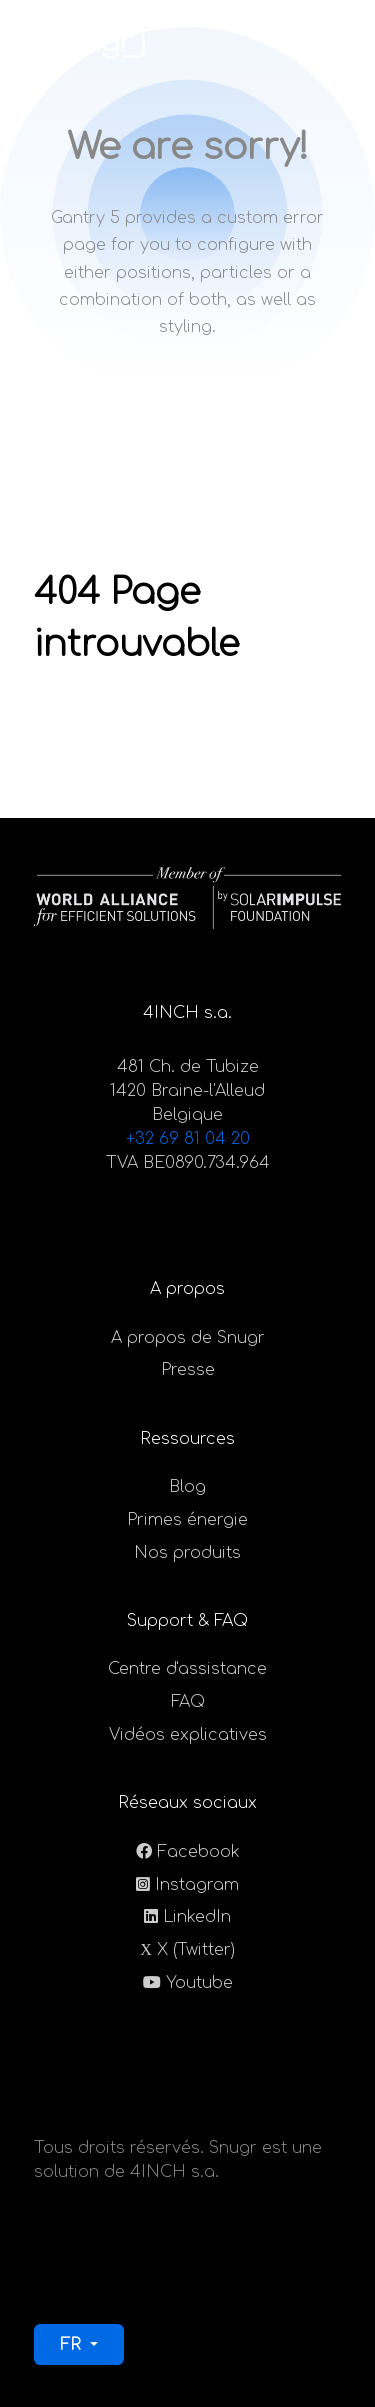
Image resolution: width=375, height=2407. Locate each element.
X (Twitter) (196, 1950)
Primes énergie (187, 1520)
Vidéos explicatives (188, 1735)
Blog (187, 1487)
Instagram (197, 1885)
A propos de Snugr (188, 1338)
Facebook (198, 1852)
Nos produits (187, 1553)
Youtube (199, 1983)
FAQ (188, 1702)
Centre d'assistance (187, 1669)
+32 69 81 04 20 (188, 1139)
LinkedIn (197, 1917)
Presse (188, 1370)
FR (73, 2345)
